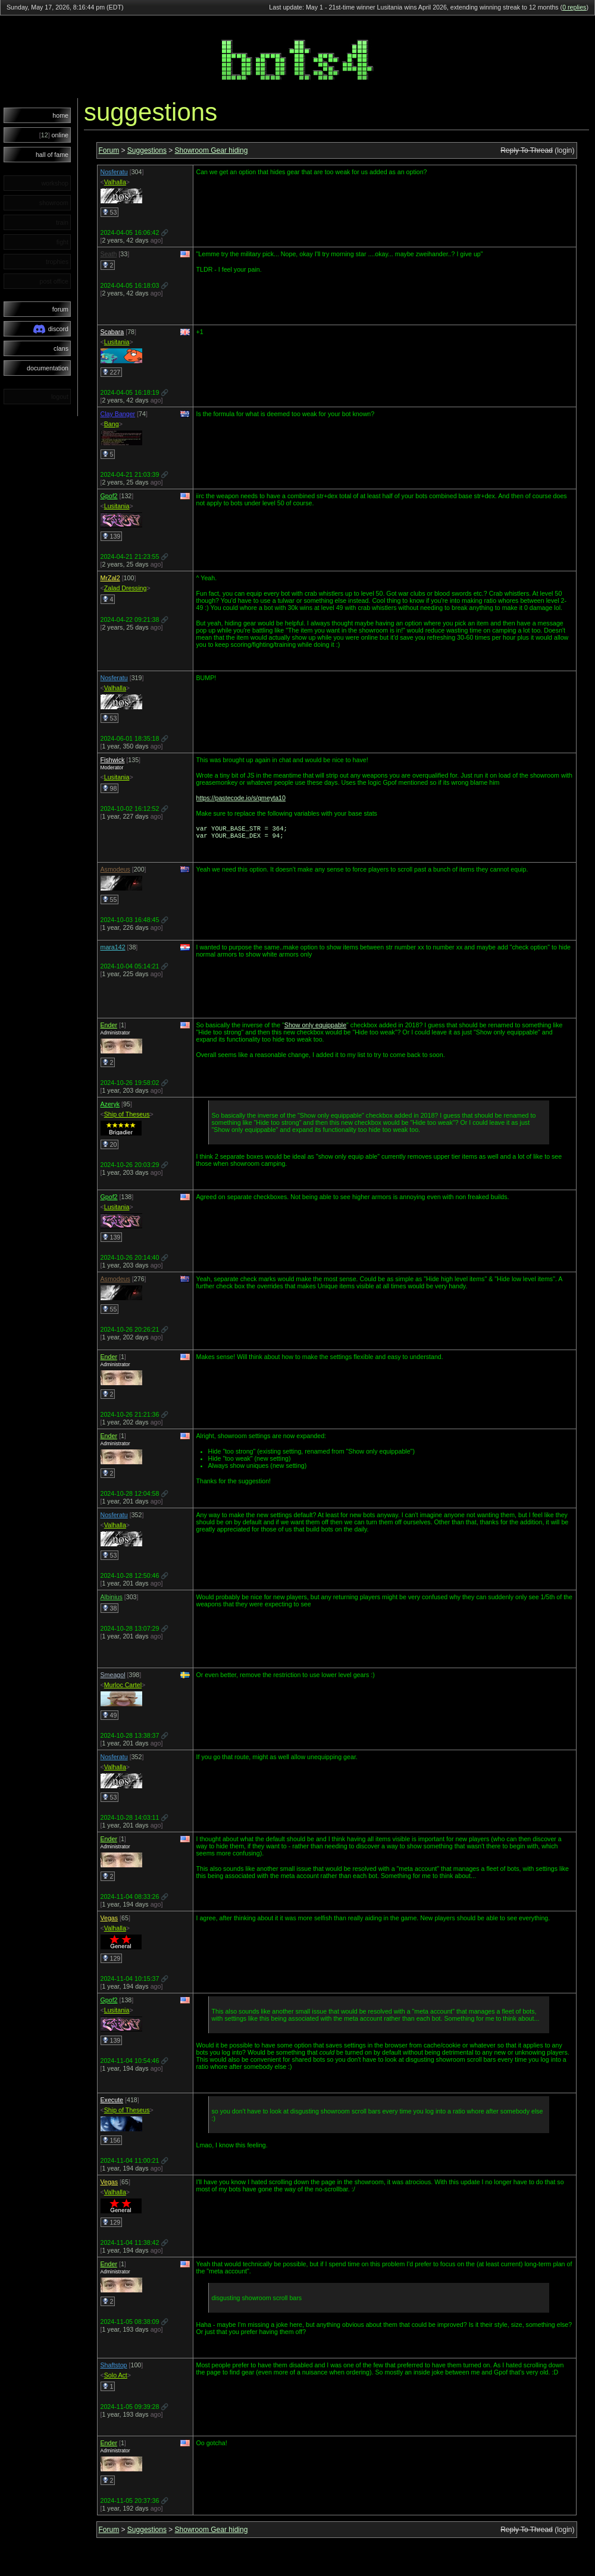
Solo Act (115, 2377)
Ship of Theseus (127, 1116)
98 (109, 788)
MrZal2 (110, 577)
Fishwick (113, 759)
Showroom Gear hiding (211, 150)
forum (60, 309)
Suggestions (147, 150)
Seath (109, 253)
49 (109, 1717)
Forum (109, 150)
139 (111, 536)
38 (109, 1610)
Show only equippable (315, 1027)
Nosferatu (114, 171)
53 (109, 212)
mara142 (113, 949)
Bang (111, 423)
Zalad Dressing (125, 588)
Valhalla (115, 181)
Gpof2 (109, 495)
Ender (109, 1027)
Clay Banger (118, 413)
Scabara (112, 331)
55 (109, 901)
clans (61, 348)
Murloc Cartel (123, 1687)
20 (109, 1146)
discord (50, 329)
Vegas (109, 1920)
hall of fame (52, 154)
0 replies (574, 7)
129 (111, 1960)
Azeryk (110, 1106)
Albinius (112, 1599)
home (60, 115)
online (53, 135)
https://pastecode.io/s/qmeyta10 (241, 797)
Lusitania (117, 341)
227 (111, 372)
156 (111, 2142)
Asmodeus (115, 871)
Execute (112, 2102)
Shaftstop (114, 2367)
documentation (47, 368)
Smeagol (113, 1677)
